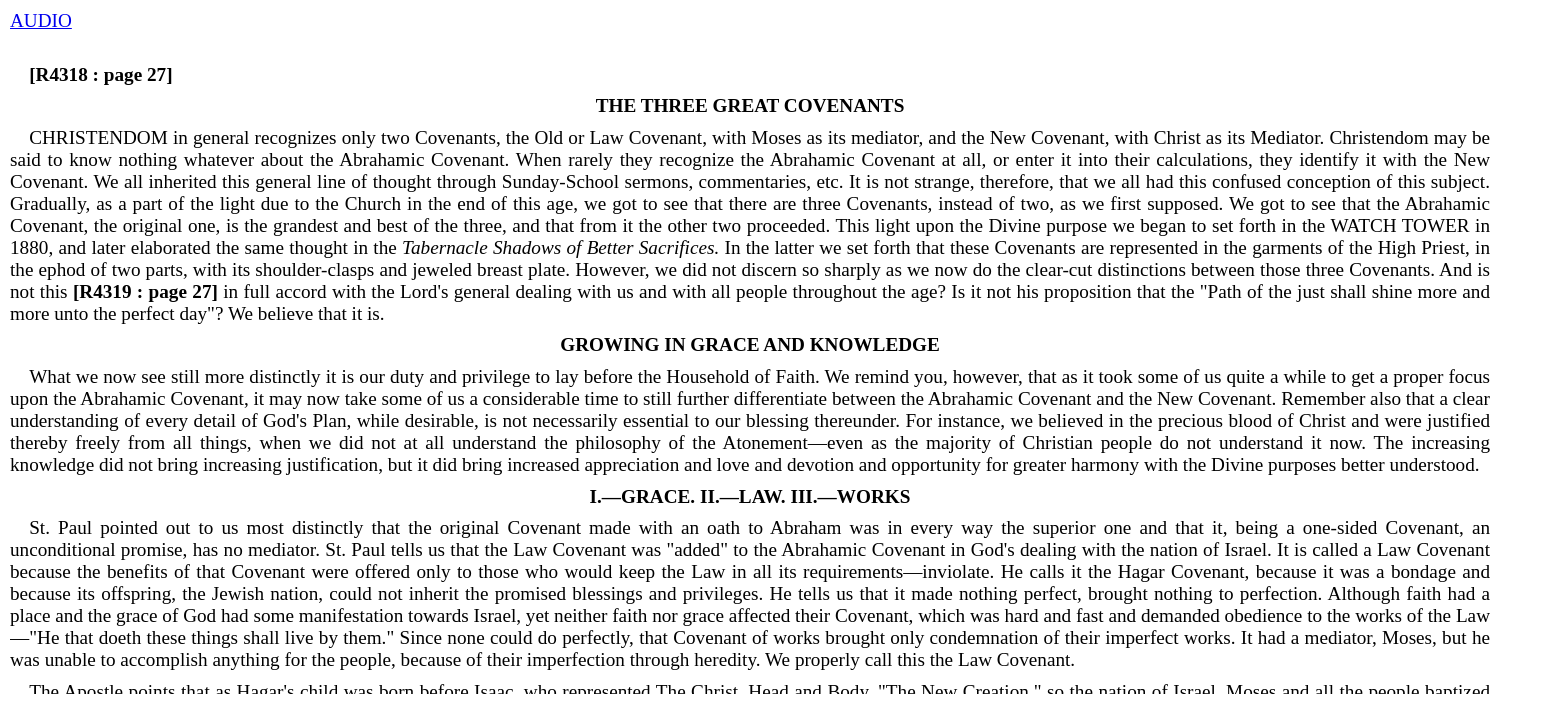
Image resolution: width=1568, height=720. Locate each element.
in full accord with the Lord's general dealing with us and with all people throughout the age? (507, 291)
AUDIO (41, 20)
